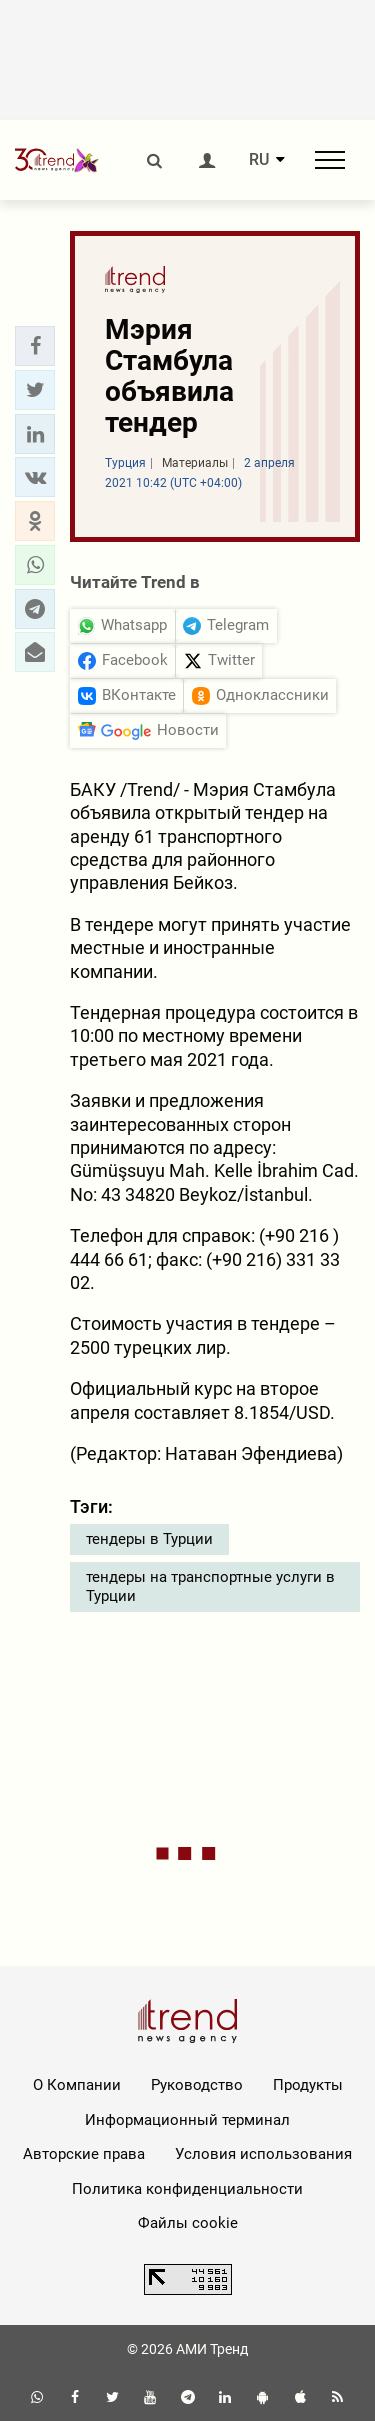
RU (259, 160)
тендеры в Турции (149, 1539)
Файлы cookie (188, 2223)
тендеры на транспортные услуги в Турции (210, 1587)
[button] (35, 346)
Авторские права (84, 2154)
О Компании (77, 2085)
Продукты (308, 2085)
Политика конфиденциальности (187, 2189)
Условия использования (263, 2154)
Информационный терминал (187, 2120)
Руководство (197, 2085)
